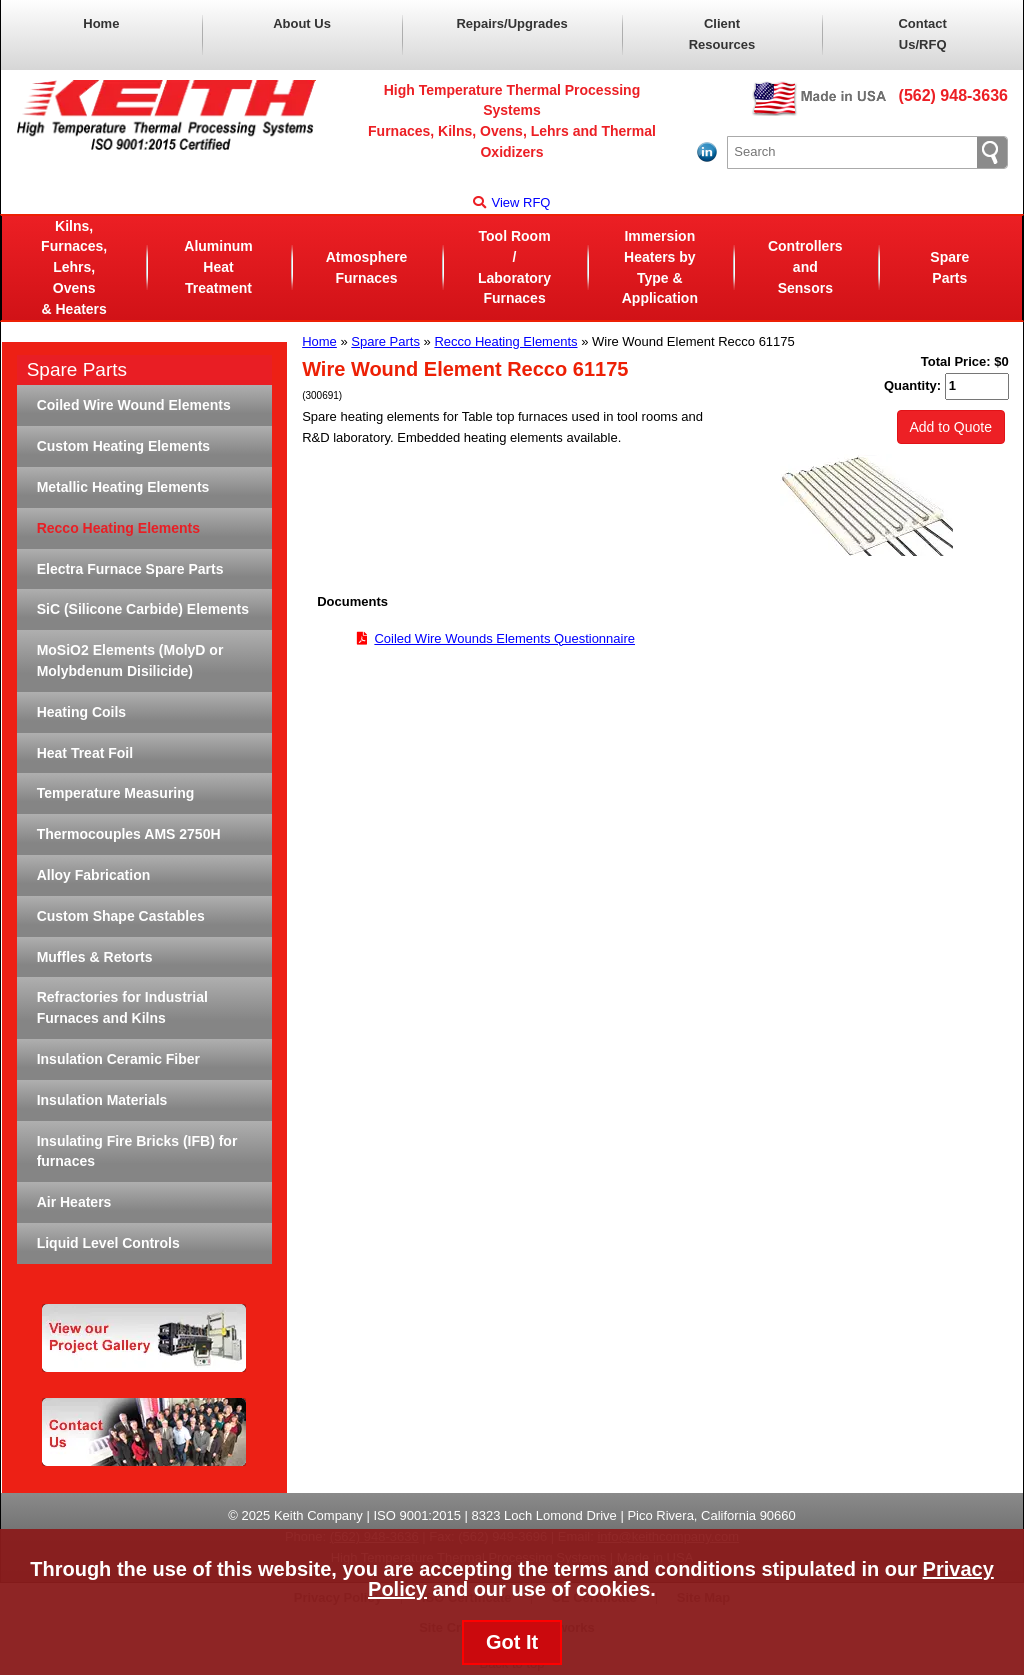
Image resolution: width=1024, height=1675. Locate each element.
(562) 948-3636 (953, 95)
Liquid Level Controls (108, 1243)
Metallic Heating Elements (123, 487)
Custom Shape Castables (121, 916)
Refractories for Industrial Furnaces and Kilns (122, 1007)
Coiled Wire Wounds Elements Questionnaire (504, 638)
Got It (512, 1642)
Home (101, 23)
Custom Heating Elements (123, 446)
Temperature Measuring (116, 793)
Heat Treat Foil (85, 753)
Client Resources (722, 34)
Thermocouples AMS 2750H (129, 834)
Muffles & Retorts (95, 957)
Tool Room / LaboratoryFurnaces (514, 267)
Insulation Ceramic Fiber (118, 1059)
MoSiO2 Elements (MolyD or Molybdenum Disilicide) (130, 660)
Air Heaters (74, 1202)
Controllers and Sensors (805, 267)
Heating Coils (81, 712)
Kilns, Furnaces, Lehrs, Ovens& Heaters (74, 267)
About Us (302, 23)
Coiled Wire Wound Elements (134, 405)
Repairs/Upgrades (511, 23)
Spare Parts (949, 267)
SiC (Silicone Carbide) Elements (143, 609)
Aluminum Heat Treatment (218, 267)
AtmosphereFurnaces (367, 267)
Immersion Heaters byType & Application (660, 267)
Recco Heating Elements (505, 341)
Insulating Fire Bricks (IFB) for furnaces (137, 1151)
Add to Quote (951, 427)
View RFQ (511, 202)
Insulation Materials (102, 1100)
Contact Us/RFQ (922, 34)
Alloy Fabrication (94, 875)
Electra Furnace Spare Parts (130, 569)
